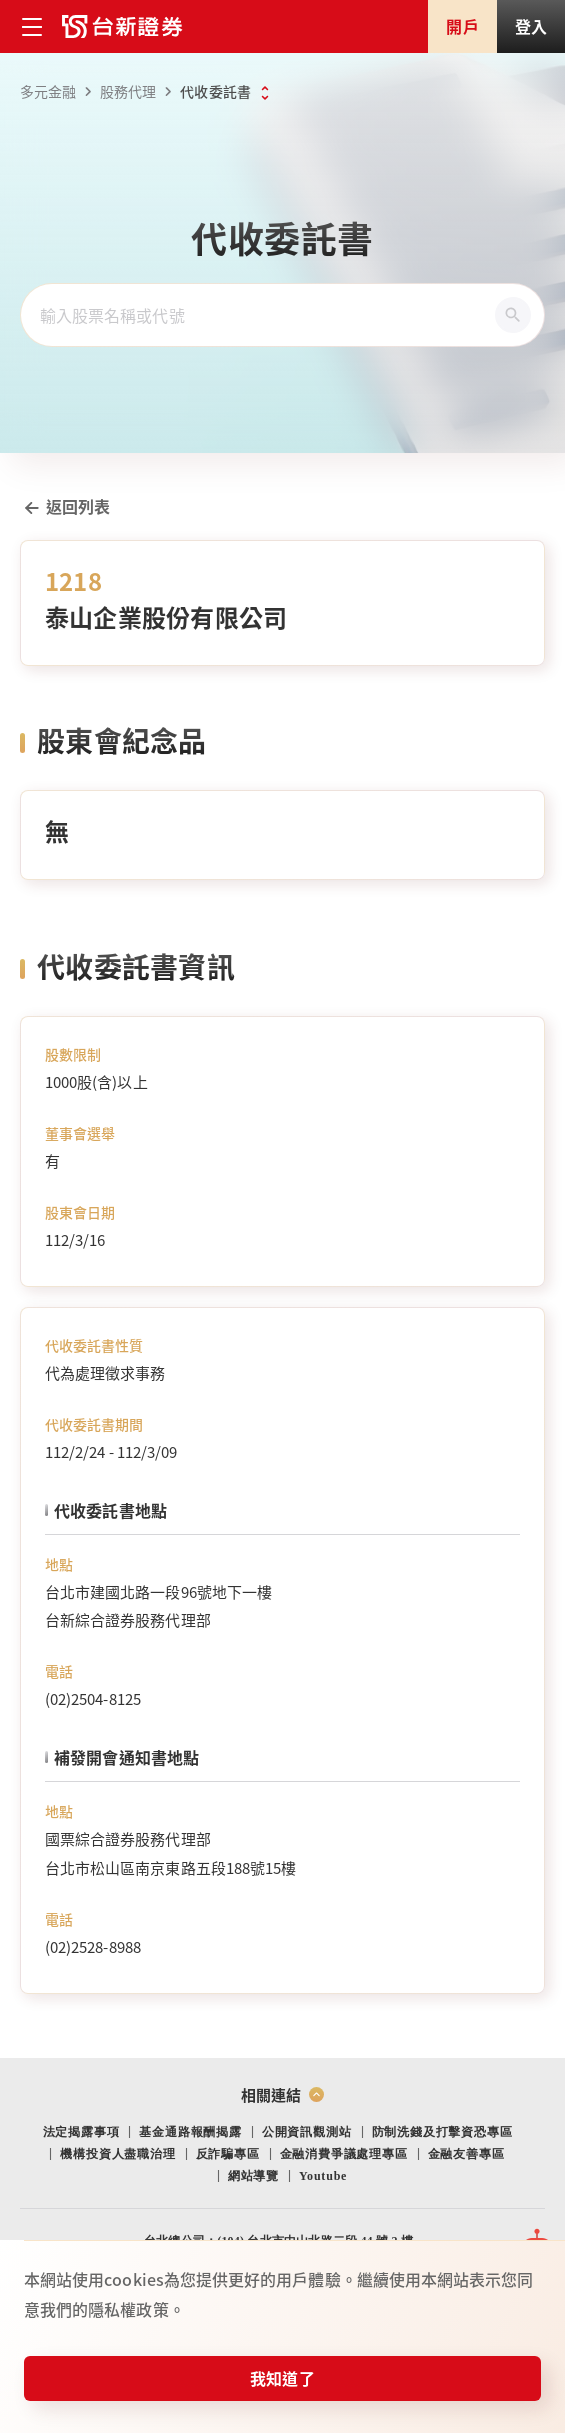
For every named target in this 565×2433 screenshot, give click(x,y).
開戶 (462, 26)
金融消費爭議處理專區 (344, 2154)
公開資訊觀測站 (307, 2132)
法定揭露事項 (81, 2132)
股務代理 (139, 91)
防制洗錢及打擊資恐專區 (442, 2132)
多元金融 (59, 91)
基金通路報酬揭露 (190, 2132)
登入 (531, 26)
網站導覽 (253, 2176)
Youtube (323, 2176)
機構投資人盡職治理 (117, 2154)
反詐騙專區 (228, 2154)
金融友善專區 (466, 2154)
